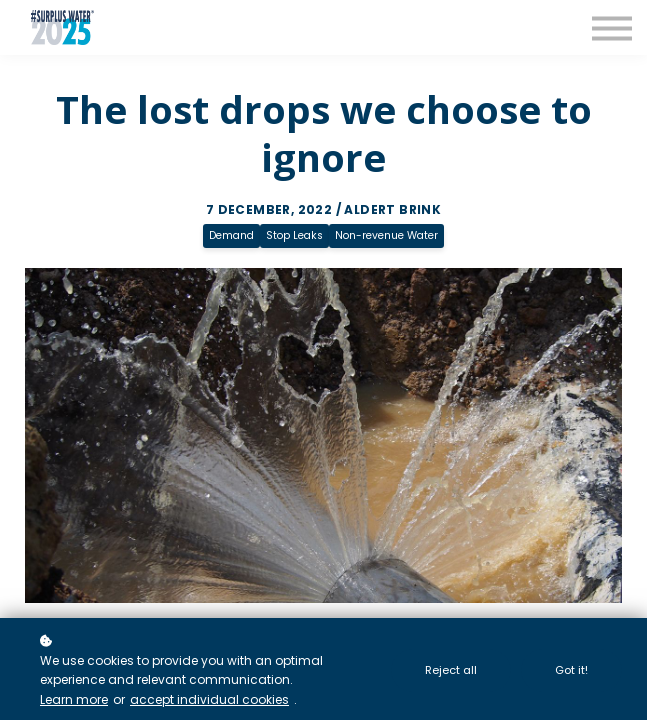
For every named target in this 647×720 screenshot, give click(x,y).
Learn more (74, 699)
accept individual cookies (209, 699)
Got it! (571, 670)
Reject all (451, 670)
